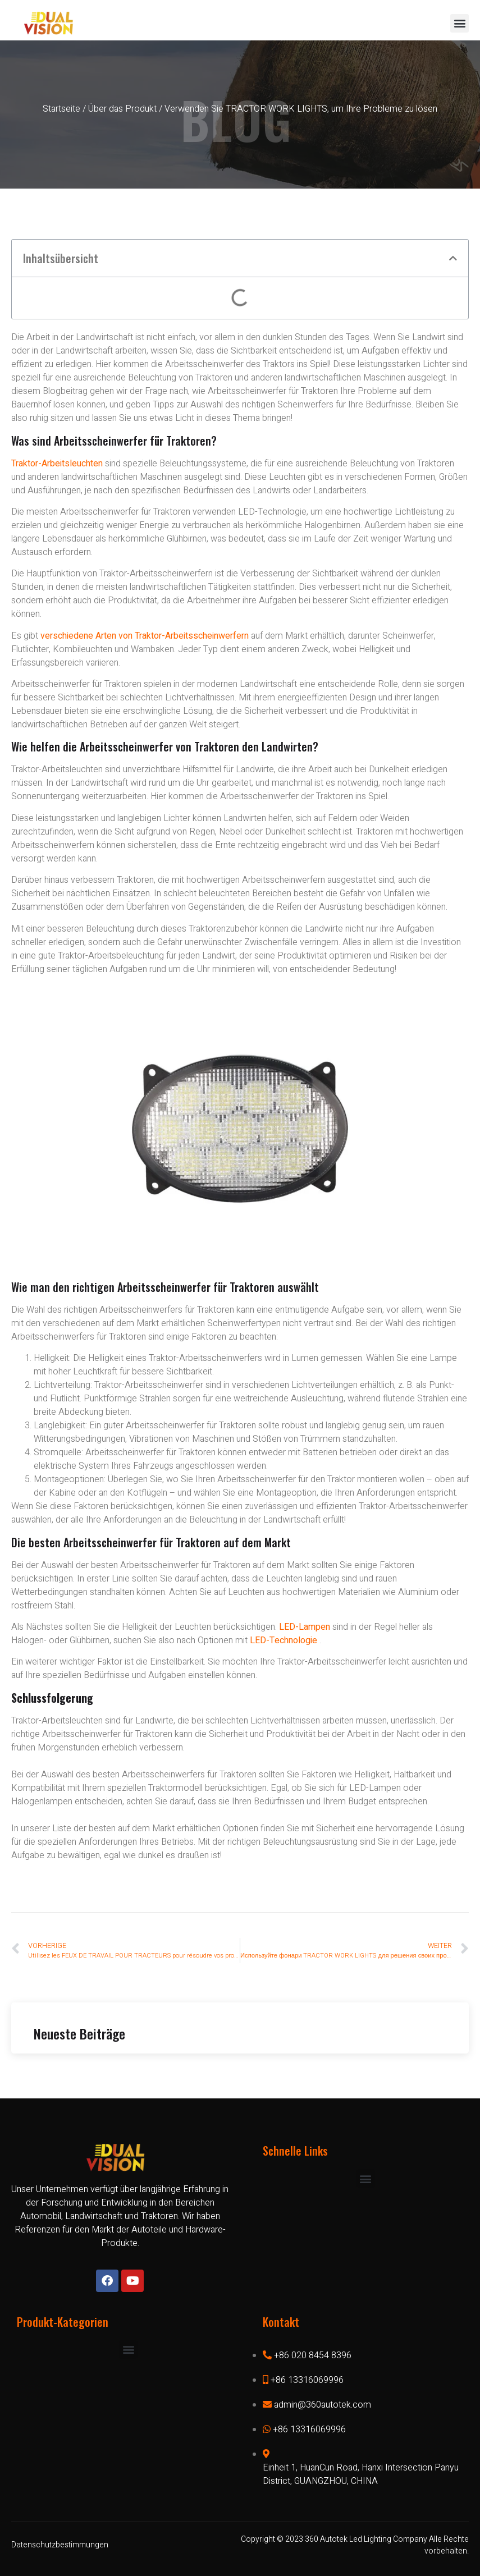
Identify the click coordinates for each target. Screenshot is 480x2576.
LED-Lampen (304, 1627)
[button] (459, 23)
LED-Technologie (283, 1640)
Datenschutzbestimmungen (59, 2545)
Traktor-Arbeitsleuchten (57, 463)
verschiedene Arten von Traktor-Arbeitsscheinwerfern (145, 636)
